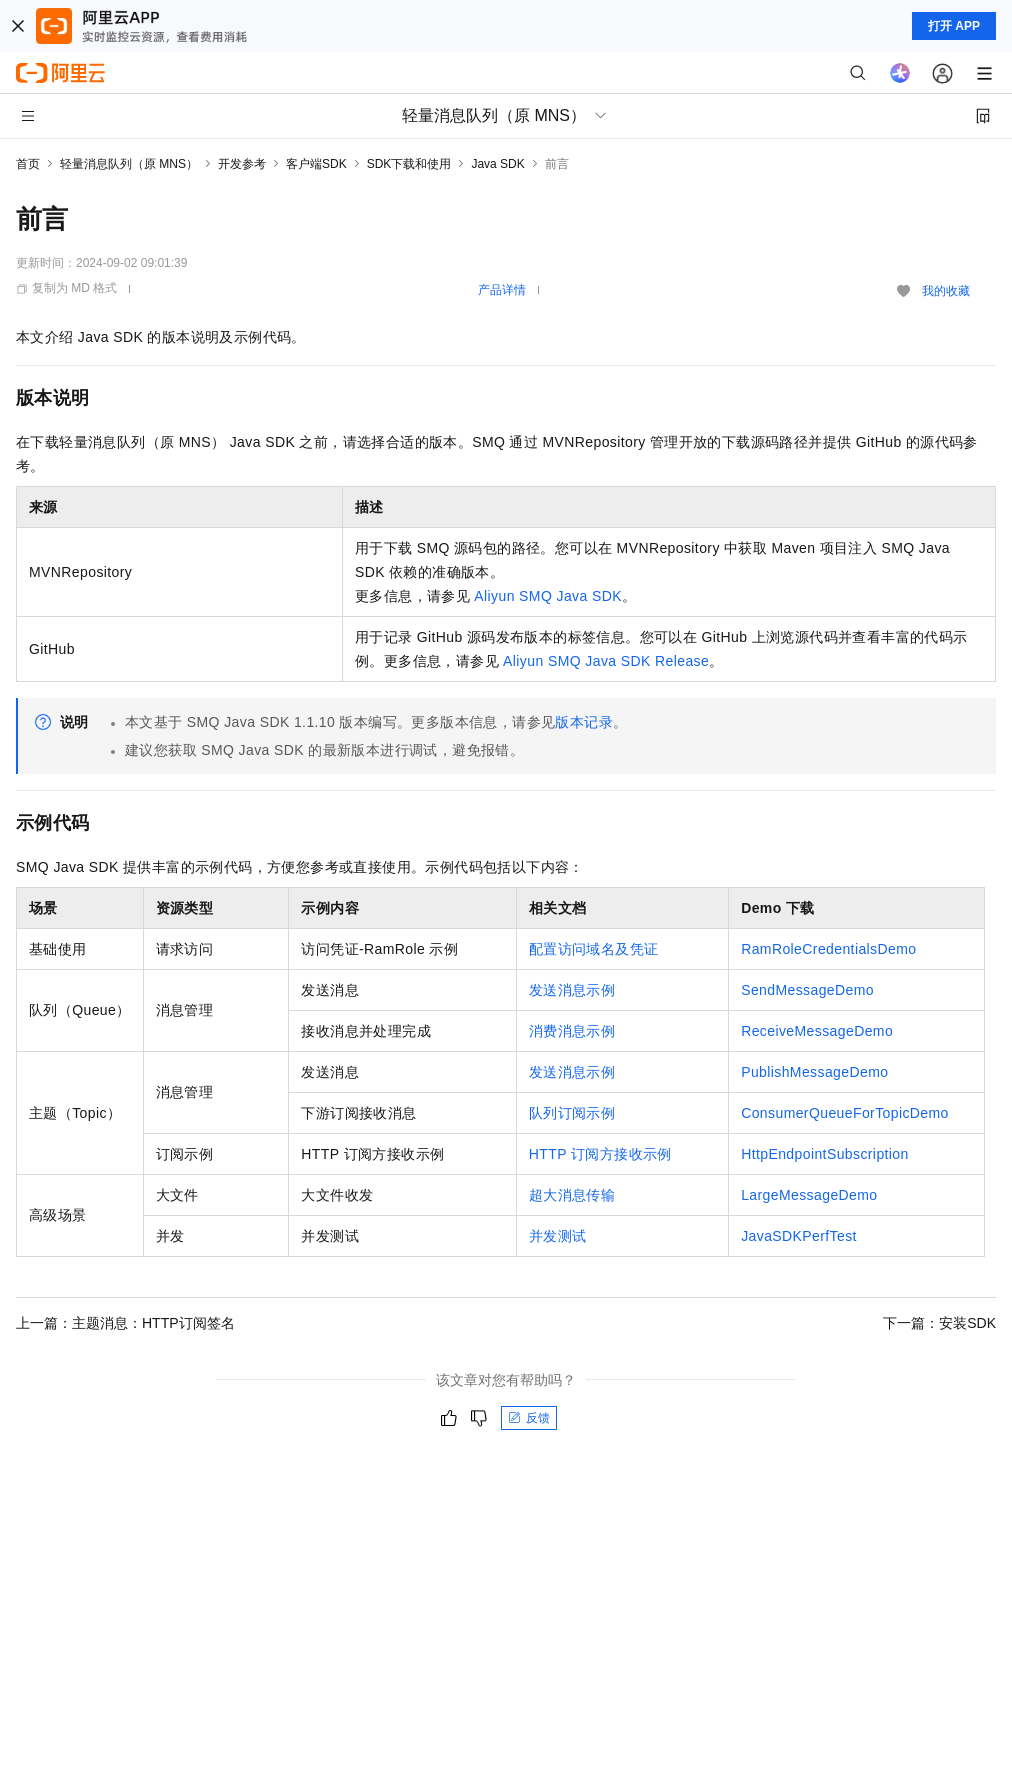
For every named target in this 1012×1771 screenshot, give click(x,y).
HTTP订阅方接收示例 (600, 1154)
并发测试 (558, 1236)
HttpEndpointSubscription (825, 1154)
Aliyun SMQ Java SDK (548, 596)
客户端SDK (316, 164)
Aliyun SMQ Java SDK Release (606, 661)
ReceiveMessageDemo (817, 1031)
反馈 (529, 1418)
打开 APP (954, 26)
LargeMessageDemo (809, 1195)
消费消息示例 (572, 1031)
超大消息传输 (572, 1195)
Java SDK (497, 164)
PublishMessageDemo (814, 1072)
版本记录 (584, 722)
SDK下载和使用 (409, 164)
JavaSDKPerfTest (799, 1236)
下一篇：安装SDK (939, 1323)
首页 (28, 164)
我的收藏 (946, 291)
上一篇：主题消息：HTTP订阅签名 (125, 1323)
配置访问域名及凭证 (594, 949)
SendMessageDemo (807, 990)
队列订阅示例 (572, 1113)
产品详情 (502, 290)
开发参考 (242, 164)
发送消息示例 (572, 990)
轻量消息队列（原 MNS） (129, 164)
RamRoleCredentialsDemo (828, 949)
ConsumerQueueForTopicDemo (845, 1113)
